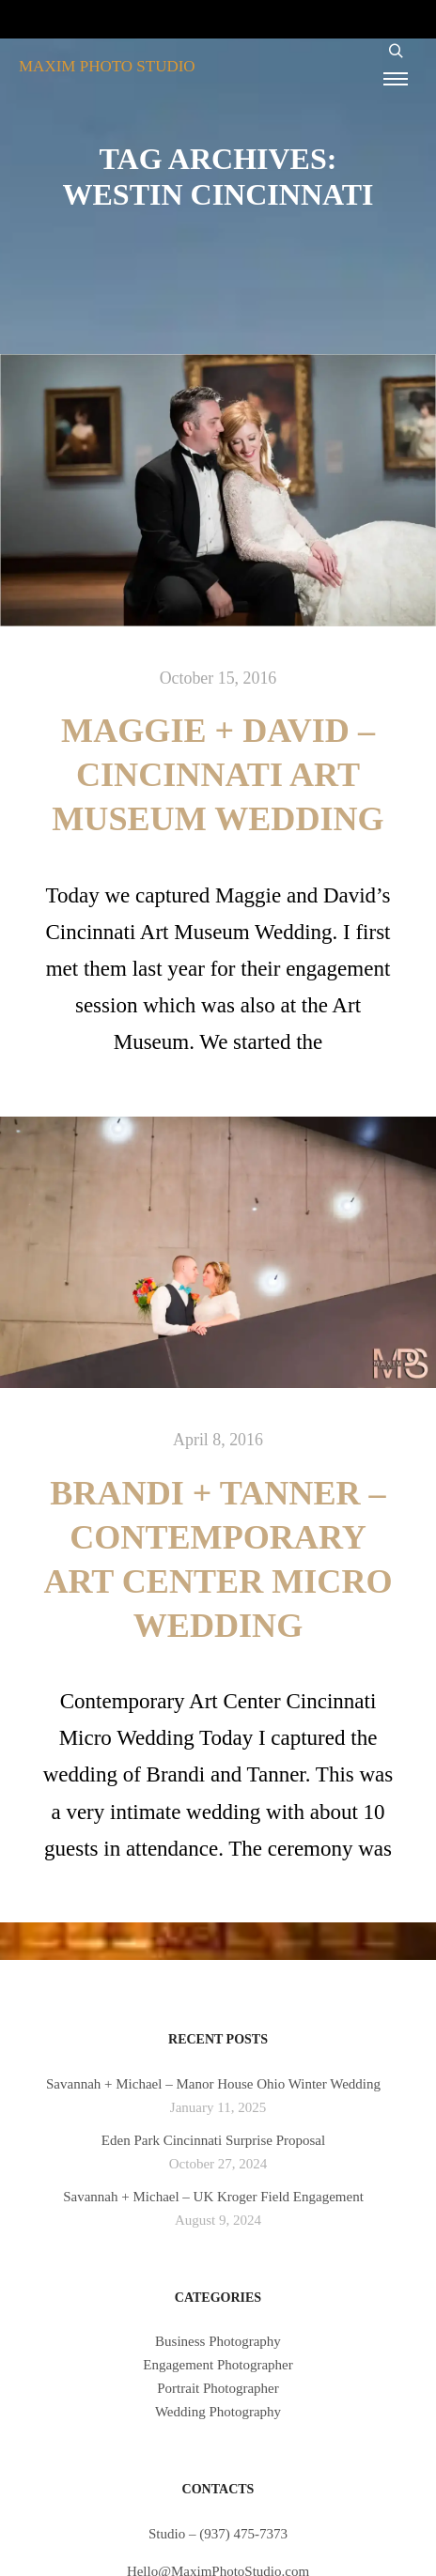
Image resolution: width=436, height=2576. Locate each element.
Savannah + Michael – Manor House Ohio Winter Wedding (213, 2083)
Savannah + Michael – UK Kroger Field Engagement (213, 2196)
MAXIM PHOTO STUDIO (107, 66)
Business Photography (218, 2341)
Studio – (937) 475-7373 (218, 2533)
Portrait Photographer (218, 2388)
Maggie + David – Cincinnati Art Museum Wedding (217, 775)
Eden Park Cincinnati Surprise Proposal (213, 2140)
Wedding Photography (218, 2411)
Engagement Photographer (218, 2364)
